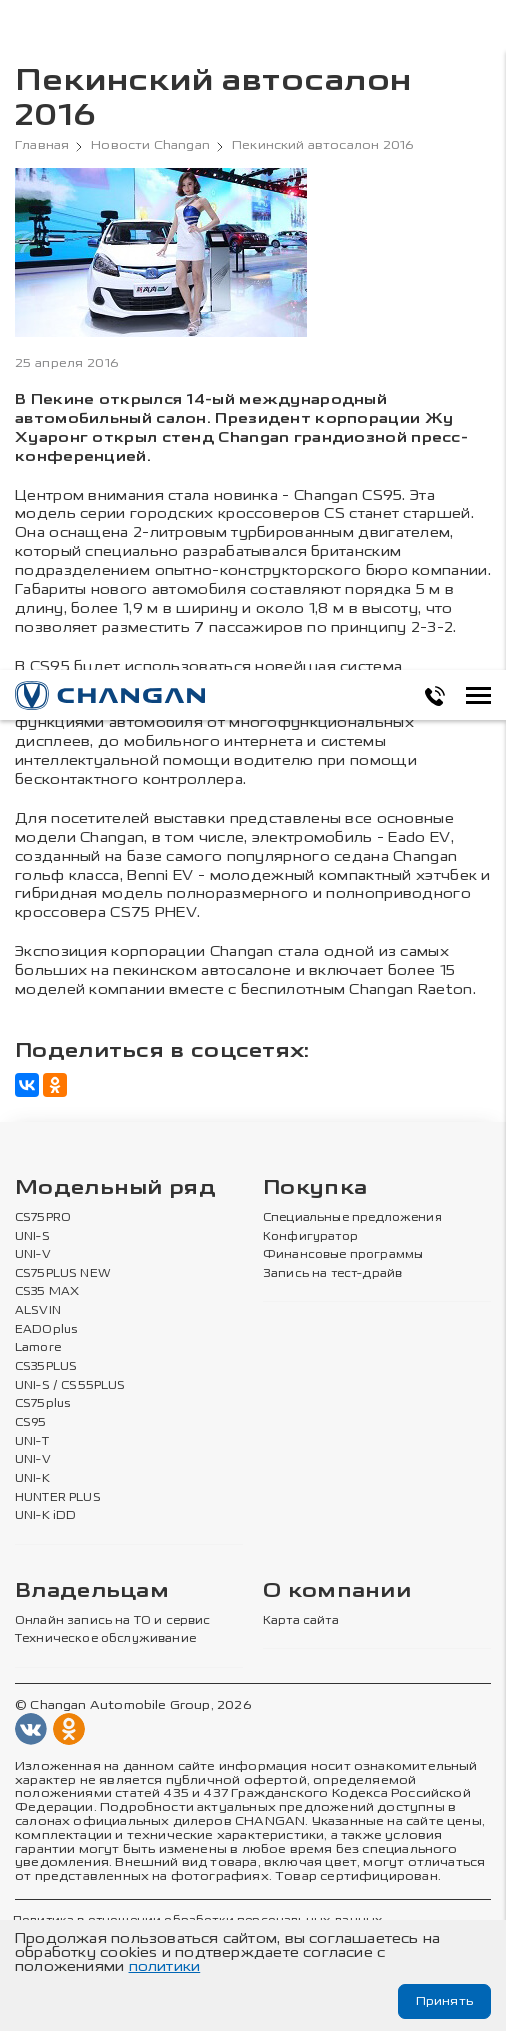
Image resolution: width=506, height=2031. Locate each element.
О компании (337, 1591)
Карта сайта (301, 1621)
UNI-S (32, 1237)
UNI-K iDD (46, 1516)
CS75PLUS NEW (63, 1274)
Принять (444, 2001)
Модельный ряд (115, 1188)
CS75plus (42, 1404)
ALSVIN (38, 1311)
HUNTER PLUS (58, 1498)
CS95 (31, 1423)
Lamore (38, 1348)
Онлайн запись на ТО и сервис (113, 1621)
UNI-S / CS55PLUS (70, 1386)
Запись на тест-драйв (332, 1274)
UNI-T (32, 1442)
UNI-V (33, 1255)
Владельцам (92, 1591)
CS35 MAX (47, 1292)
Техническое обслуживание (105, 1639)
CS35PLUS (46, 1367)
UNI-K (32, 1479)
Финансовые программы (343, 1255)
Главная (42, 145)
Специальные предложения (352, 1218)
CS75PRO (43, 1218)
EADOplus (46, 1330)
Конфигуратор (310, 1237)
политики (165, 1966)
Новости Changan (150, 145)
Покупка (315, 1188)
